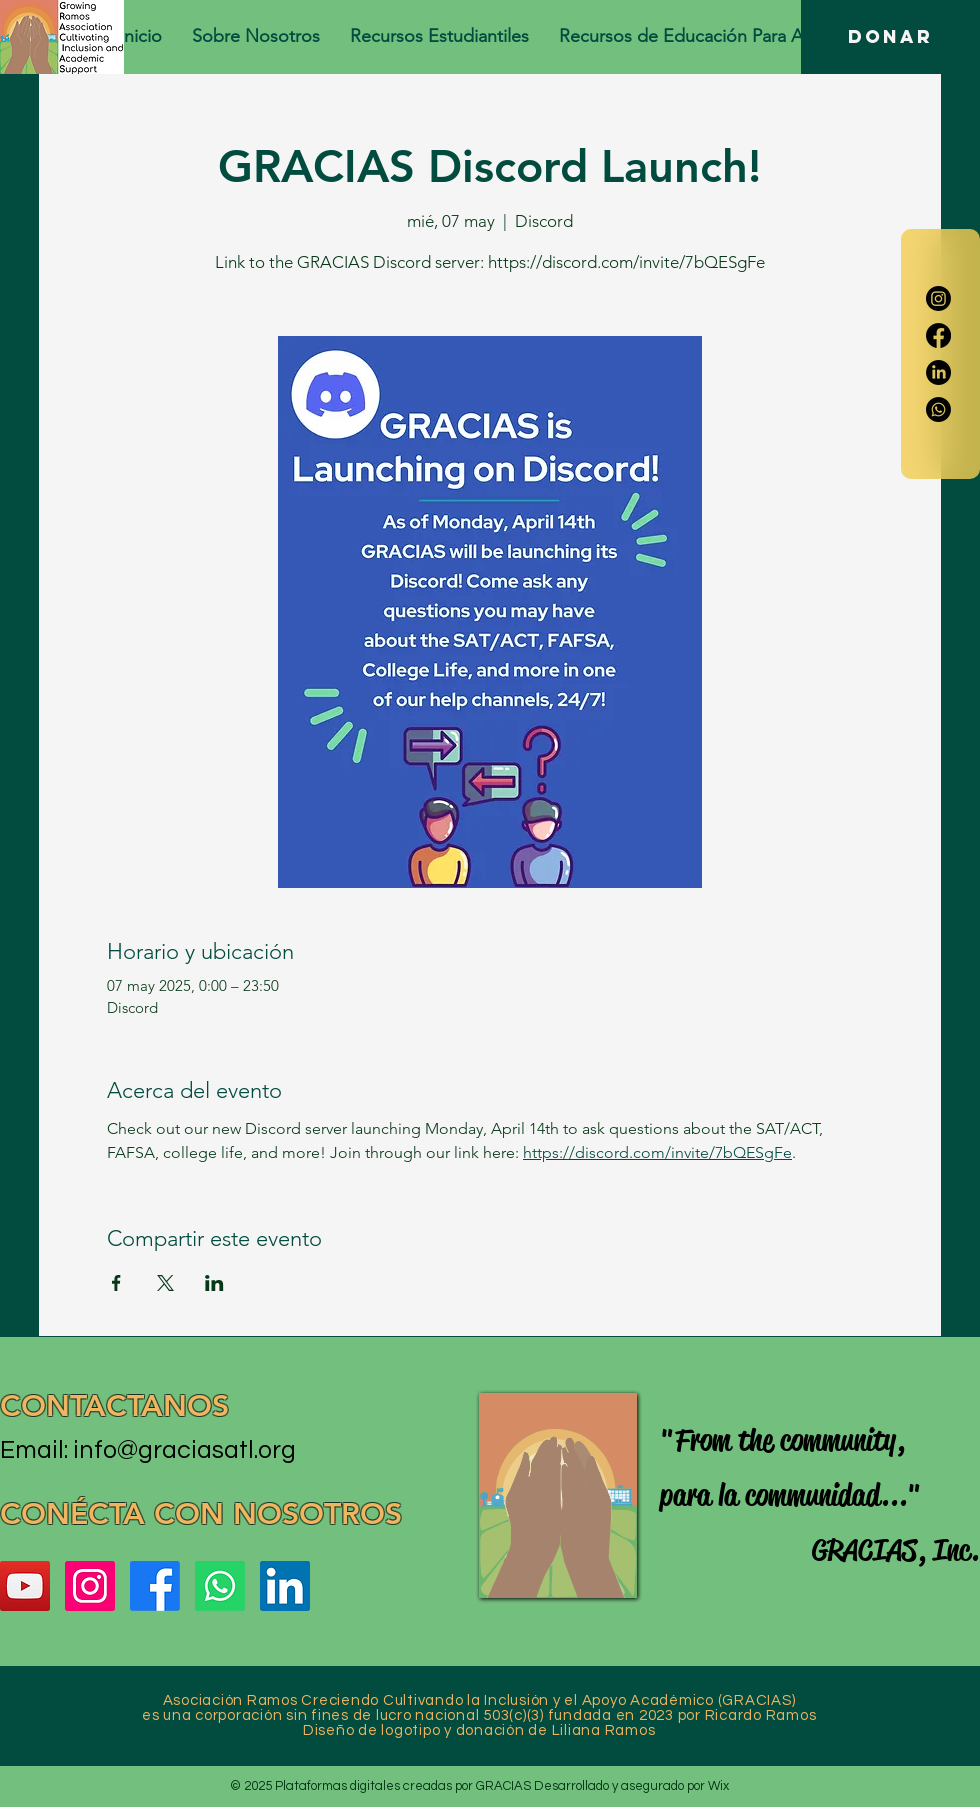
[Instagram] (938, 298)
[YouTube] (25, 1586)
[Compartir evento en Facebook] (116, 1283)
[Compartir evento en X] (165, 1283)
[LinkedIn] (938, 372)
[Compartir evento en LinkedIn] (214, 1283)
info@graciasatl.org (184, 1450)
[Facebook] (938, 335)
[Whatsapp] (938, 409)
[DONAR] (890, 37)
